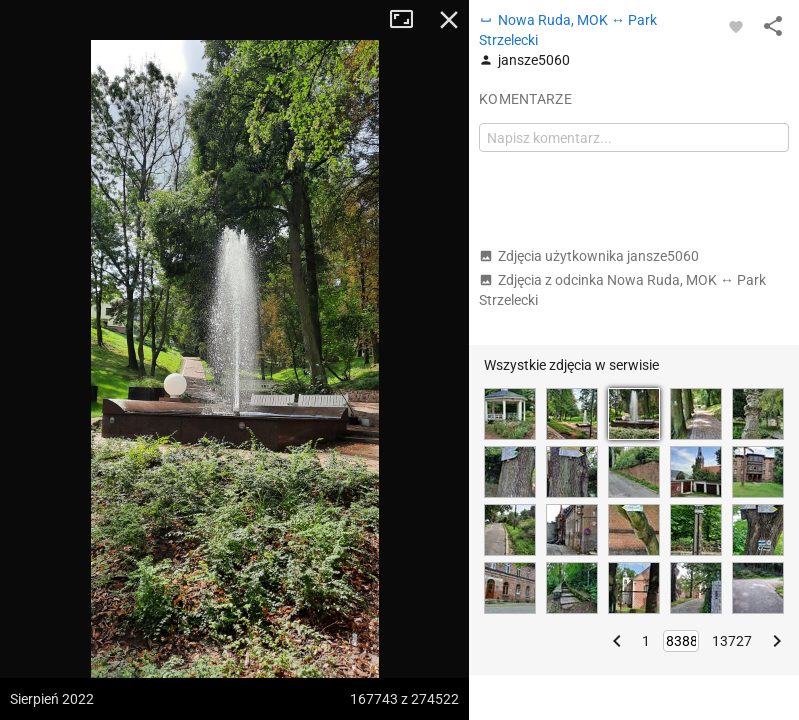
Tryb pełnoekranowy (409, 20)
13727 (732, 641)
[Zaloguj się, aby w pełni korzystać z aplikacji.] (736, 26)
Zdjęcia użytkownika (589, 256)
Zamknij (449, 20)
